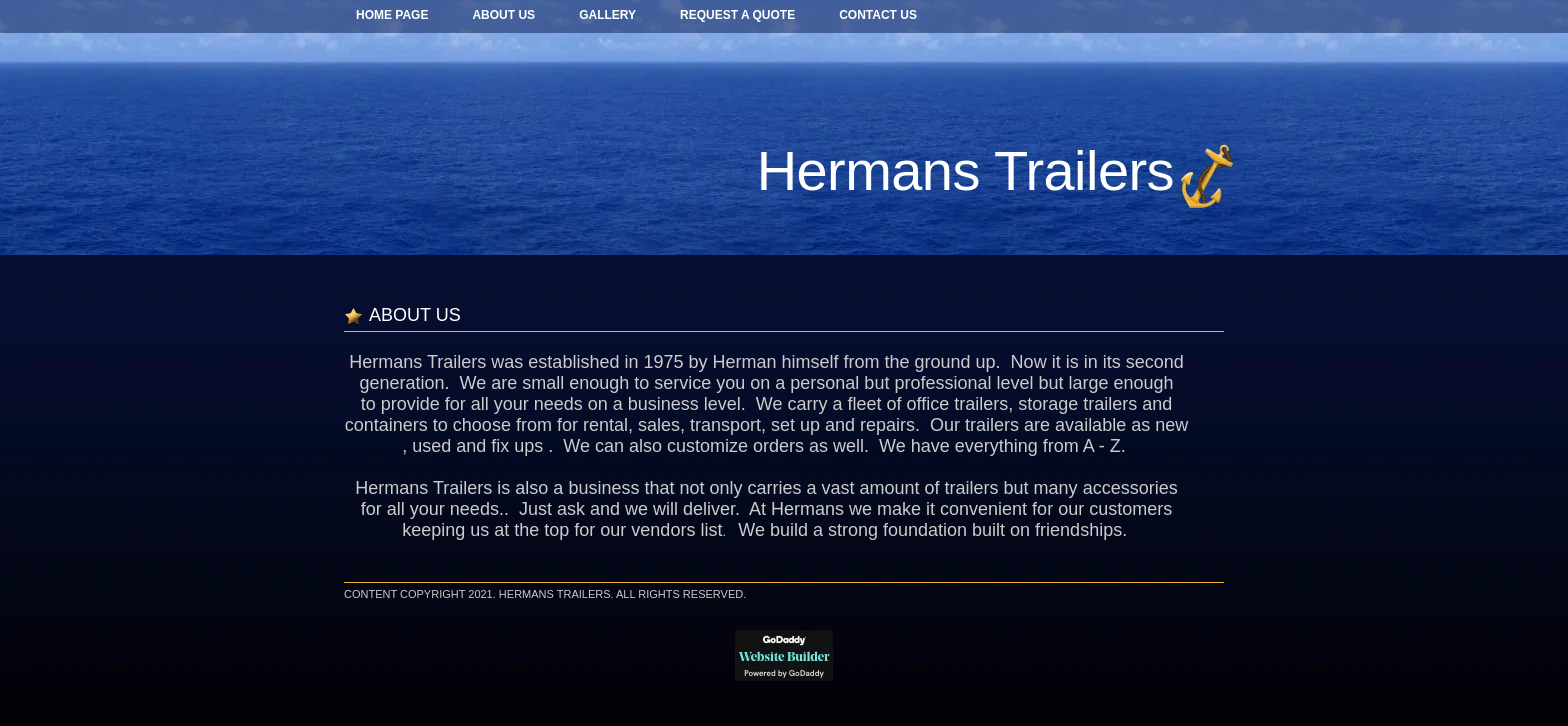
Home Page (392, 15)
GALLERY (607, 15)
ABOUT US (503, 15)
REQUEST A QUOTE (737, 15)
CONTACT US (878, 15)
